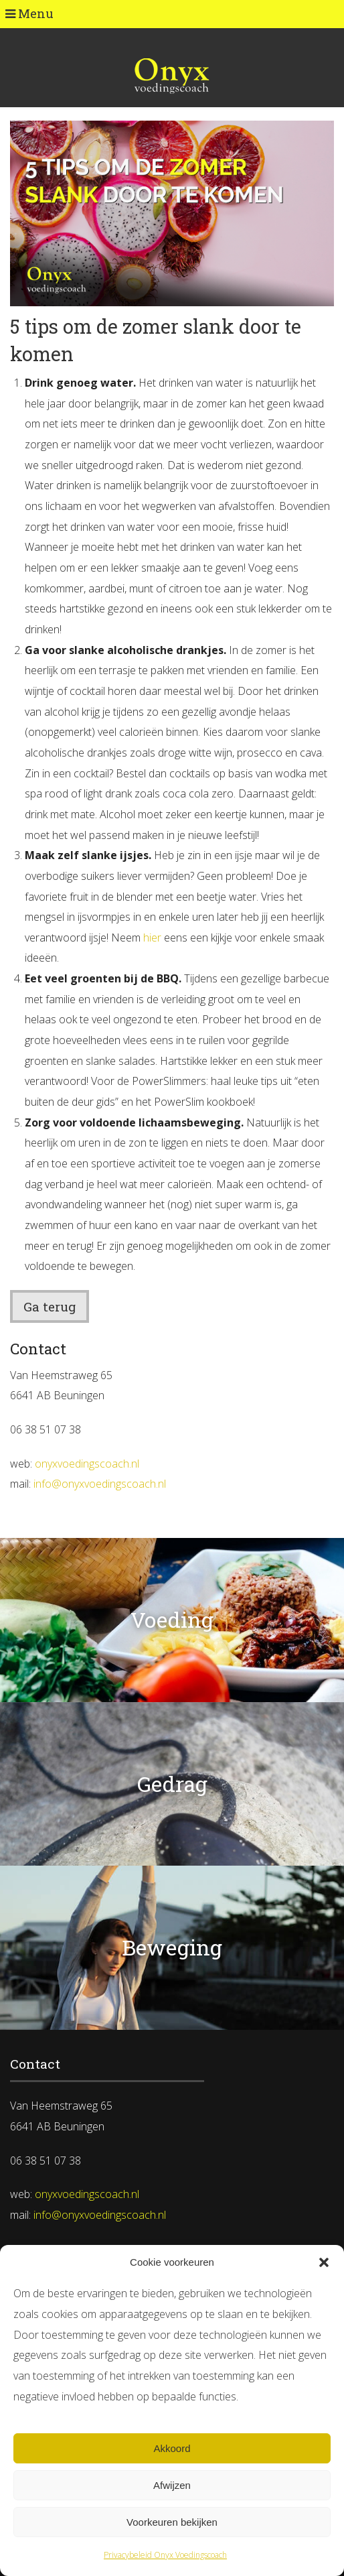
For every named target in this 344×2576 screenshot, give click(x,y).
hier (152, 937)
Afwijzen (172, 2485)
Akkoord (171, 2448)
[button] (324, 2262)
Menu (29, 13)
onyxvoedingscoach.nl (87, 1463)
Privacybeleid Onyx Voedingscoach (165, 2555)
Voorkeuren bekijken (172, 2522)
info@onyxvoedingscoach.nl (99, 1483)
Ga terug (49, 1306)
